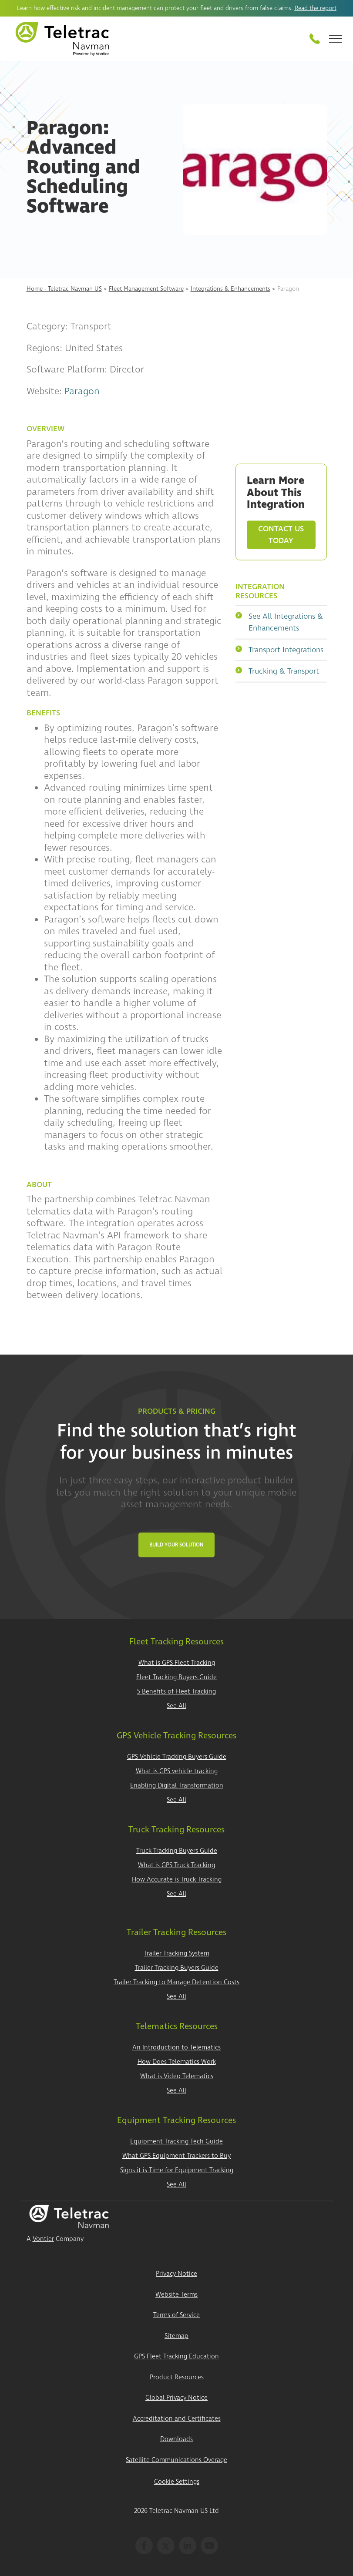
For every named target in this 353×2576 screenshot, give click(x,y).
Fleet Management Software (146, 289)
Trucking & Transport (277, 671)
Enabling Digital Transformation (176, 1785)
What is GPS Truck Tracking (176, 1865)
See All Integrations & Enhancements (279, 622)
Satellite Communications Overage (176, 2460)
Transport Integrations (279, 649)
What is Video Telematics (176, 2076)
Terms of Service (176, 2315)
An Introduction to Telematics (176, 2047)
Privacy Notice (176, 2273)
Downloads (176, 2439)
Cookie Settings (176, 2481)
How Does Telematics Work (177, 2061)
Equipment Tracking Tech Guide (176, 2141)
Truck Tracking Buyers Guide (176, 1850)
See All (176, 1706)
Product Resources (177, 2377)
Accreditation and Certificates (177, 2418)
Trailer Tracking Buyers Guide (177, 1967)
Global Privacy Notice (176, 2397)
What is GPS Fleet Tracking (176, 1662)
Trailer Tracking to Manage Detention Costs (176, 1982)
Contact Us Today (281, 534)
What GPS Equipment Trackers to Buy (176, 2155)
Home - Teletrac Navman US (64, 289)
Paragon (82, 391)
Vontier (43, 2239)
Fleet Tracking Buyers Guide (176, 1677)
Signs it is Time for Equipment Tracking (176, 2170)
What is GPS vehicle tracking (177, 1771)
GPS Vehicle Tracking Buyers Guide (176, 1756)
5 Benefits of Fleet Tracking (176, 1691)
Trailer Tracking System (176, 1953)
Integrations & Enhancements (230, 289)
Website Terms (176, 2294)
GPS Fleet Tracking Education (176, 2356)
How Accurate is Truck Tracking (177, 1879)
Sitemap (176, 2336)
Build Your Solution (176, 1545)
